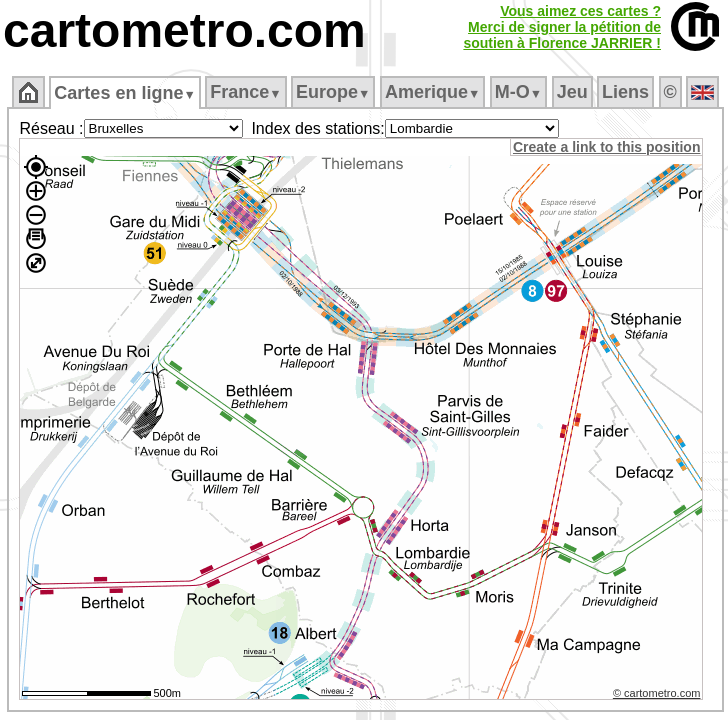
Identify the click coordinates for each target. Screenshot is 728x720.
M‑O (518, 92)
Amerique (432, 92)
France (245, 92)
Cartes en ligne (124, 93)
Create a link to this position (606, 147)
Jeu (572, 92)
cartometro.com (184, 30)
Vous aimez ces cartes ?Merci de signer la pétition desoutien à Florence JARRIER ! (562, 27)
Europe (333, 92)
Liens (625, 92)
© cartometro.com (657, 693)
